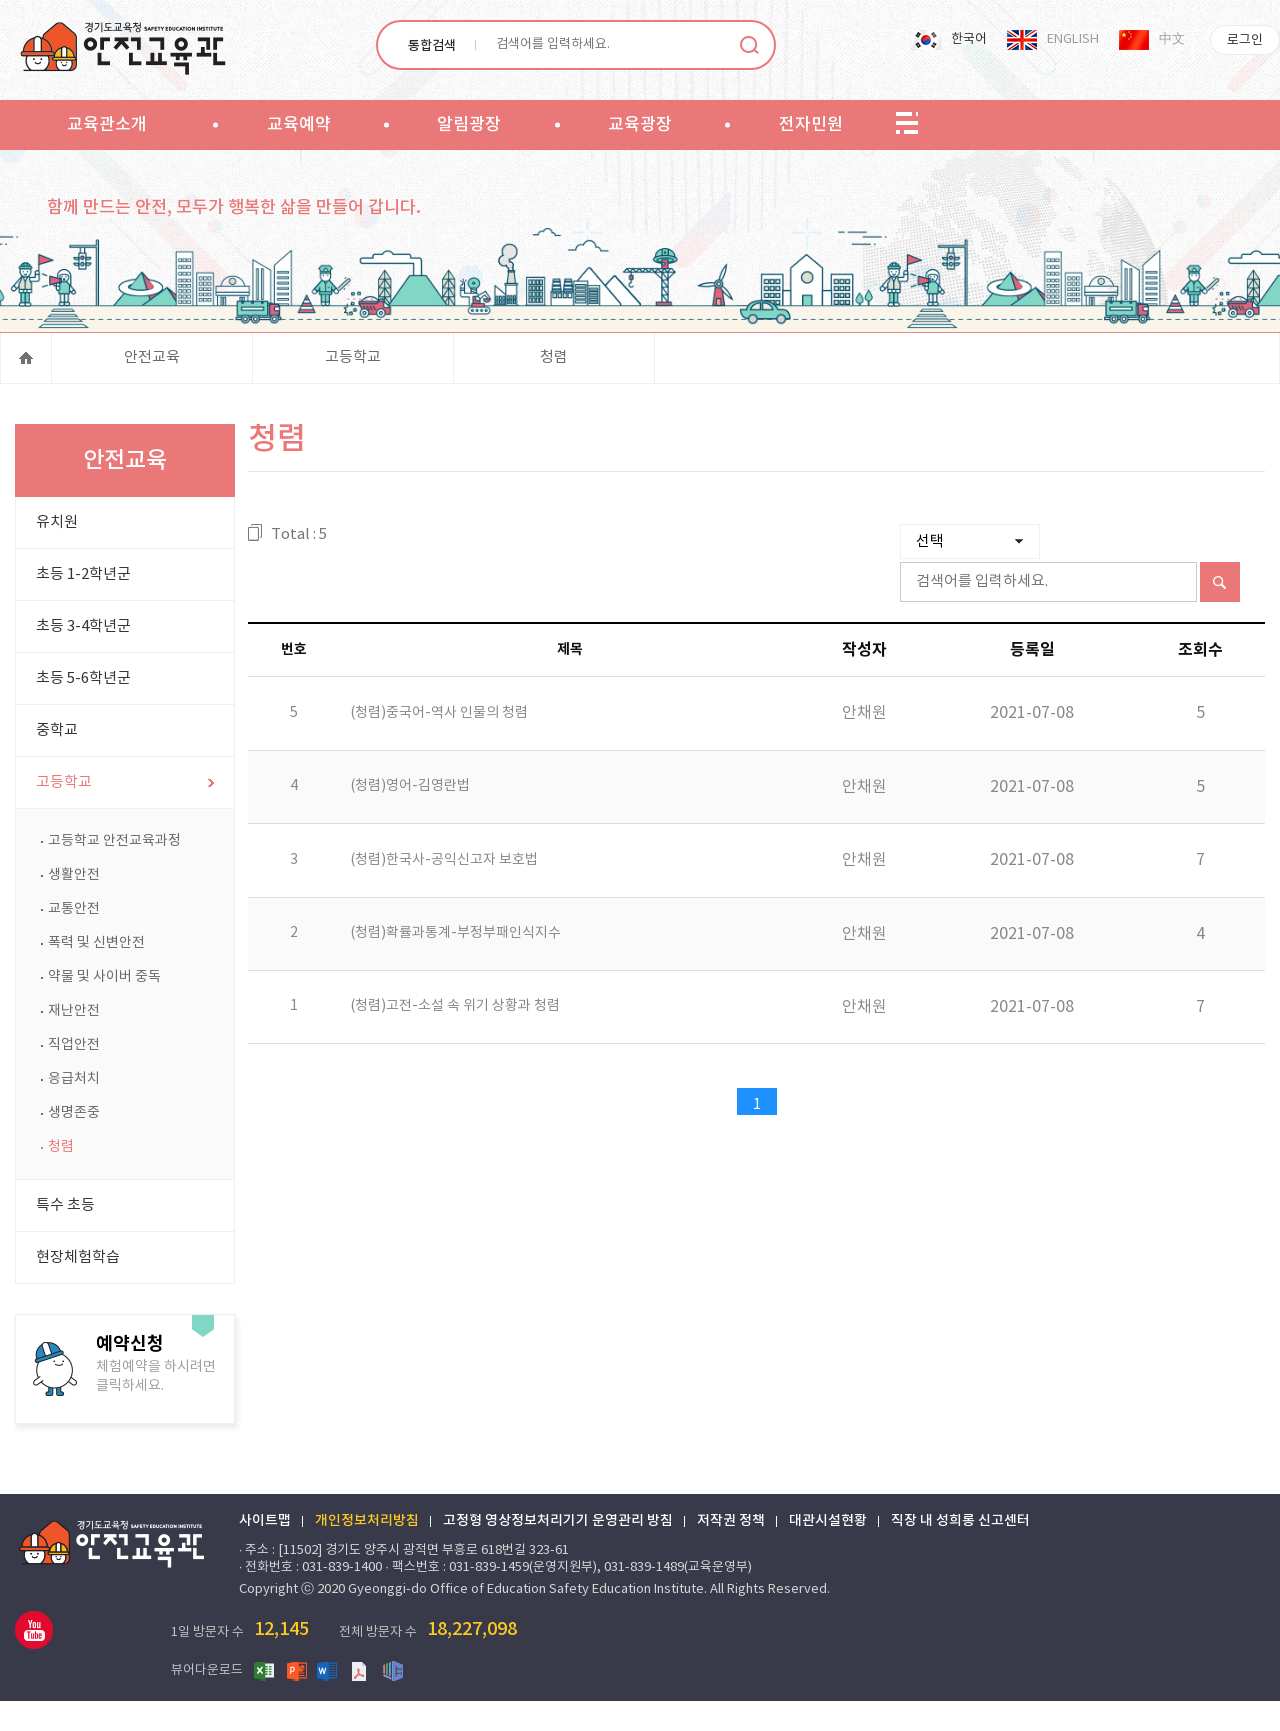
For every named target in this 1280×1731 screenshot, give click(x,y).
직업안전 (74, 1082)
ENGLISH (1073, 39)
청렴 (554, 384)
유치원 (57, 559)
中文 (1172, 39)
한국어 (969, 39)
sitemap (907, 124)
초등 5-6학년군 (83, 715)
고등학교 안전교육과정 (114, 878)
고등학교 (353, 384)
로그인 (1245, 40)
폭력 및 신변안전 (96, 980)
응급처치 (74, 1116)
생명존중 (74, 1150)
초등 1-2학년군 (83, 611)
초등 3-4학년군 (83, 663)
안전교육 (152, 384)
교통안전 (74, 946)
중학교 (57, 767)
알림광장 (469, 125)
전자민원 (811, 125)
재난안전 (74, 1048)
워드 (410, 1700)
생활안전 (74, 912)
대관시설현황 (841, 1558)
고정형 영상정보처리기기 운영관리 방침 (571, 1558)
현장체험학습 (78, 1294)
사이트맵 (278, 1558)
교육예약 (299, 125)
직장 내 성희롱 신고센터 (973, 1558)
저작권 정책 (744, 1558)
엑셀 (346, 1700)
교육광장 (640, 125)
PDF (442, 1700)
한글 (474, 1700)
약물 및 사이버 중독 (104, 1014)
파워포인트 (378, 1700)
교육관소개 (107, 125)
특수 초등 (65, 1242)
